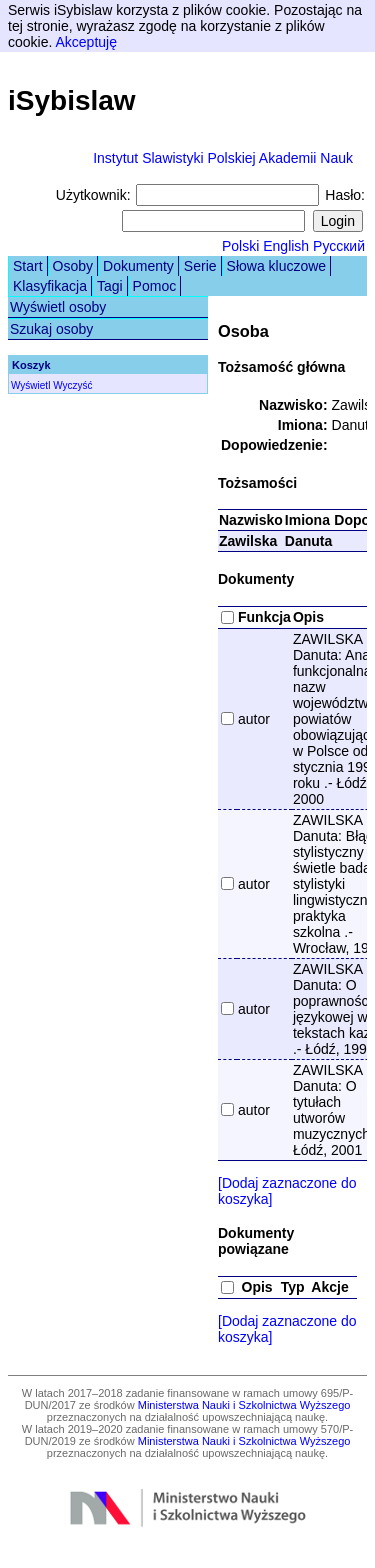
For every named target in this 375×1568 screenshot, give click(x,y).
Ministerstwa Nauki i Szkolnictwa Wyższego (244, 1405)
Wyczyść (72, 385)
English (286, 246)
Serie (200, 266)
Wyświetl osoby (58, 307)
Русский (339, 246)
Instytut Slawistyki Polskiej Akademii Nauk (223, 158)
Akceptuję (85, 42)
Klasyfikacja (50, 286)
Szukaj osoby (51, 329)
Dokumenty (138, 266)
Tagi (110, 286)
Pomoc (155, 286)
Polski (240, 246)
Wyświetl (30, 385)
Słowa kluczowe (277, 266)
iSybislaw (72, 100)
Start (28, 266)
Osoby (73, 266)
